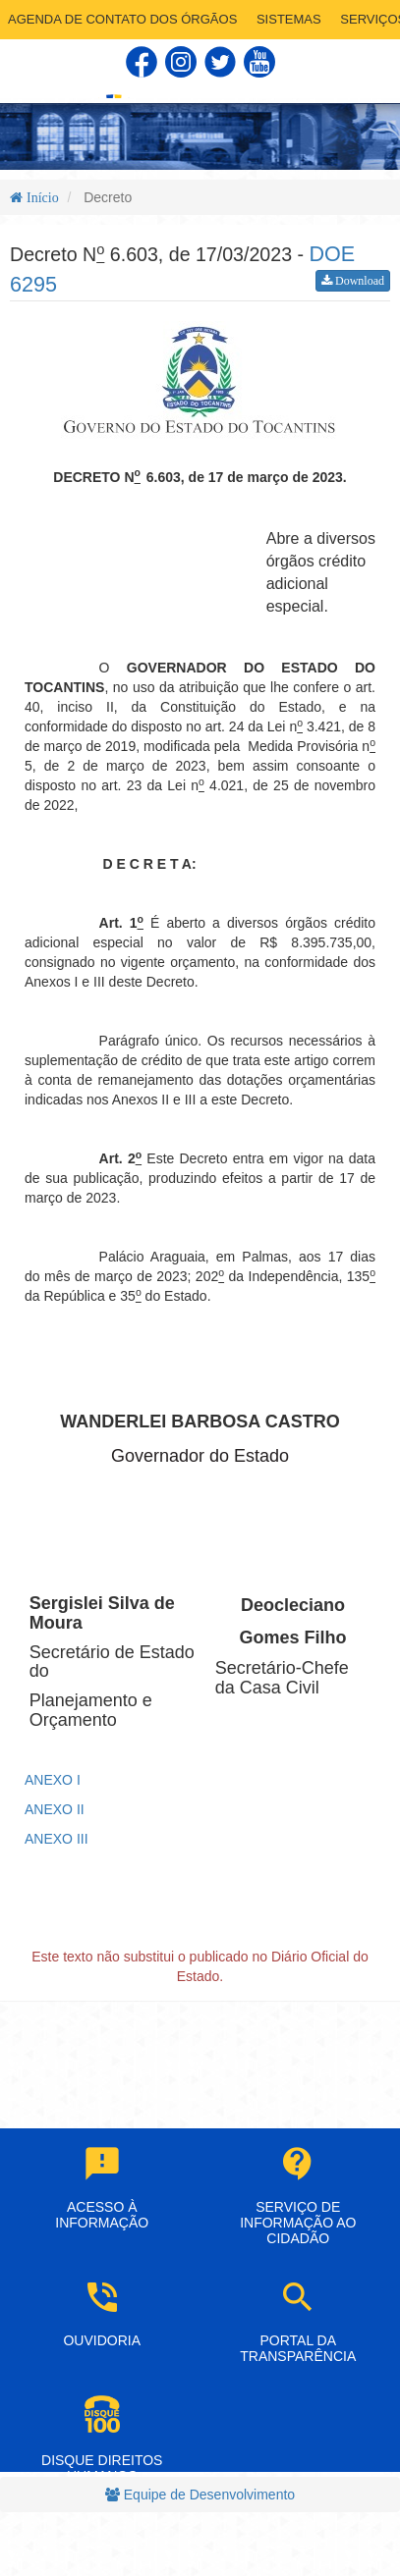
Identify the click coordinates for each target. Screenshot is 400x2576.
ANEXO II (55, 1809)
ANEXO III (56, 1839)
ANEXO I (53, 1780)
